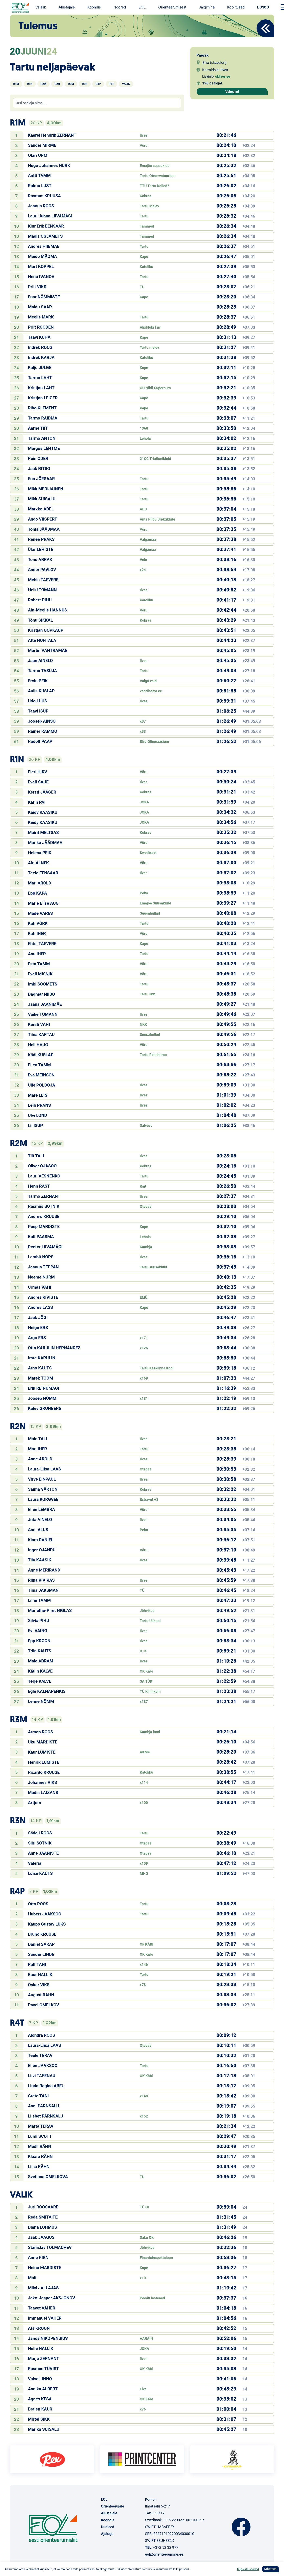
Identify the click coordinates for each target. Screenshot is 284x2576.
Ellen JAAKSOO (43, 2065)
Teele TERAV (40, 2055)
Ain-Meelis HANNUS (47, 610)
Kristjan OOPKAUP (45, 630)
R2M (43, 83)
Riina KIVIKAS (41, 1580)
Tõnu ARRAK (40, 559)
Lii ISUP (35, 1125)
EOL (142, 7)
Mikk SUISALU (42, 498)
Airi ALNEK (38, 862)
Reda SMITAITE (43, 2217)
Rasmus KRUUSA (44, 195)
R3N (84, 83)
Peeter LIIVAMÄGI (45, 1246)
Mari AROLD (39, 883)
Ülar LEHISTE (40, 549)
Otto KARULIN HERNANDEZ (54, 1347)
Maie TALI (37, 1438)
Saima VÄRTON (43, 1489)
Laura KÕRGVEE (43, 1499)
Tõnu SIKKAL (40, 620)
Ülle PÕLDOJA (41, 1085)
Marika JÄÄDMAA (45, 842)
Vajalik (40, 7)
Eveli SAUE (38, 782)
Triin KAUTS (39, 1650)
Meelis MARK (41, 317)
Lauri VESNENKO (44, 1176)
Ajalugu (107, 2534)
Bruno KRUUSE (42, 1934)
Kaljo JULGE (39, 367)
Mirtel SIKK (39, 2419)
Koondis (94, 7)
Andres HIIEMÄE (44, 246)
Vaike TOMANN (43, 1014)
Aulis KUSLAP (41, 690)
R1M (16, 83)
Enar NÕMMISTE (44, 296)
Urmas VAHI (39, 1287)
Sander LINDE (41, 1954)
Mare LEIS (37, 1095)
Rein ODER (38, 458)
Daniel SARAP (41, 1944)
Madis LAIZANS (43, 1792)
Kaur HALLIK (40, 1974)
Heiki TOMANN (42, 589)
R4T (111, 83)
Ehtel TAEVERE (42, 943)
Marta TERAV (40, 2126)
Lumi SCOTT (40, 2136)
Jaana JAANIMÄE (45, 1004)
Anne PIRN (38, 2257)
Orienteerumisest (172, 7)
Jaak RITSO (39, 468)
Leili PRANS (39, 1105)
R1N (29, 83)
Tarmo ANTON (42, 438)
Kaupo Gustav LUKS (47, 1924)
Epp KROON (39, 1640)
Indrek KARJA (41, 357)
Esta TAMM (39, 963)
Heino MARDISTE (44, 2267)
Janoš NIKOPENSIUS (48, 2338)
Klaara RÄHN (40, 2156)
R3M (71, 83)
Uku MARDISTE (43, 1742)
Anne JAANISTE (43, 1853)
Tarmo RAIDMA (43, 418)
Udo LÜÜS (37, 701)
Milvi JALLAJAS (43, 2287)
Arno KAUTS (40, 1368)
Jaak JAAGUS (41, 2237)
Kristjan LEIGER (43, 397)
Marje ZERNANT (43, 2358)
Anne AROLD (40, 1459)
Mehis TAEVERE (43, 579)
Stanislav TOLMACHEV (50, 2247)
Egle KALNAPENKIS (47, 1691)
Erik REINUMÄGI (43, 1388)
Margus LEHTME (44, 448)
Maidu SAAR (40, 307)
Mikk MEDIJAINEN (45, 488)
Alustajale (67, 7)
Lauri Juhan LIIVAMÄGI (50, 216)
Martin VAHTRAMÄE (47, 650)
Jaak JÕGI (38, 1317)
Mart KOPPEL (41, 266)
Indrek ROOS (40, 347)
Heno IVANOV (41, 276)
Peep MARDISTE (44, 1226)
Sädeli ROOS (40, 1833)
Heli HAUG (38, 1044)
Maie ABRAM (40, 1661)
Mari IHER (37, 1448)
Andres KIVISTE (43, 1297)
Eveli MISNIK (40, 974)
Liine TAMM (39, 1600)
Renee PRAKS (41, 539)
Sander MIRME (42, 145)
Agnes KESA (40, 2399)
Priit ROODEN (41, 327)
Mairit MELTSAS (43, 832)
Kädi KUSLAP (41, 1054)
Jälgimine (207, 7)
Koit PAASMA (41, 1236)
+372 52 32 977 (165, 2547)
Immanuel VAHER (45, 2318)
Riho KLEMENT (42, 408)
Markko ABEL (41, 509)
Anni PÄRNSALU (43, 2106)
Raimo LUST (39, 185)
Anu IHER (37, 953)
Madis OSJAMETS (45, 236)
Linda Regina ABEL (46, 2085)
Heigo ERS (38, 1327)
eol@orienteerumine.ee (164, 2554)
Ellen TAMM (39, 1064)
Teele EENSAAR (43, 873)
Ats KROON (39, 2328)
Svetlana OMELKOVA (48, 2176)
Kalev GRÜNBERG (45, 1408)
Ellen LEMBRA (41, 1509)
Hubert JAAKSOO (44, 1914)
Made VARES (40, 913)
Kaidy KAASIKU (43, 812)
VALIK (126, 83)
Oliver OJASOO (42, 1166)
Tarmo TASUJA (42, 670)
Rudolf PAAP (40, 741)
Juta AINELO (40, 1519)
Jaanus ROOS (41, 205)
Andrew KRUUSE (44, 1216)
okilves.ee (222, 76)
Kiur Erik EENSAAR (46, 226)
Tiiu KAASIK (39, 1560)
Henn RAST (39, 1186)
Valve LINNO (40, 2378)
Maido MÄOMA (42, 256)
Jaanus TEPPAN (43, 1267)
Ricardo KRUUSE (44, 1772)
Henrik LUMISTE (43, 1762)
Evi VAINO (37, 1630)
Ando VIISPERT (42, 519)
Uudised (107, 2527)
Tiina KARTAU (41, 1034)
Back (265, 28)
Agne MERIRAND (44, 1570)
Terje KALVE (39, 1681)
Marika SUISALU (43, 2429)
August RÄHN (41, 1994)
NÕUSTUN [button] (270, 2569)
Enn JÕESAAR (41, 478)
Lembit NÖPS (40, 1256)
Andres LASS (40, 1307)
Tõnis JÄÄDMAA (44, 529)
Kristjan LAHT (41, 387)
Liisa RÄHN (39, 2166)
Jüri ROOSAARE (43, 2207)
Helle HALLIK (40, 2348)
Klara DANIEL (40, 1539)
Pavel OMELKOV (43, 2005)
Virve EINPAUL (42, 1479)
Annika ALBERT (43, 2388)
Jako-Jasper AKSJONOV (51, 2298)
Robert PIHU (40, 600)
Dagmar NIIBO (41, 994)
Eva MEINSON (41, 1075)
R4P (98, 83)
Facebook (241, 2527)
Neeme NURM (41, 1277)
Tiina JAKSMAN (43, 1590)
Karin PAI (37, 802)
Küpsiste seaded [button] (248, 2569)
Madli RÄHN (39, 2146)
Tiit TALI (36, 1155)
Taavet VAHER (41, 2308)
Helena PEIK (39, 852)
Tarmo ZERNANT (44, 1196)
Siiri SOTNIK (40, 1843)
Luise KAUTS (40, 1873)
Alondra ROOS (41, 2035)
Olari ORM (37, 155)
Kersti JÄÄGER (42, 792)
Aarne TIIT (38, 428)
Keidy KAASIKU (42, 822)
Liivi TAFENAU (41, 2075)
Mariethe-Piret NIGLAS (50, 1610)
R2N (57, 83)
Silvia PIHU (38, 1620)
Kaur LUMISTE (42, 1752)
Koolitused (236, 7)
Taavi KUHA (39, 337)
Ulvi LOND (37, 1115)
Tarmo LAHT (40, 377)
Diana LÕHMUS (42, 2227)
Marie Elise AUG (43, 903)
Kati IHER (37, 933)
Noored (119, 7)
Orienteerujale (112, 2506)
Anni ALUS (38, 1529)
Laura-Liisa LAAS (44, 1469)
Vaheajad (232, 92)
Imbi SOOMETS (42, 984)
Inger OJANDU (42, 1549)
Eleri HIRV (37, 771)
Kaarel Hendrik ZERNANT (52, 135)
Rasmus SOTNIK (44, 1206)
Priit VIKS (37, 286)
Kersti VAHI (39, 1024)
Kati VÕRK (38, 923)
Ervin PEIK (38, 680)
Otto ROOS (38, 1903)
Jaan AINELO (40, 660)
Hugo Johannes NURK (49, 165)
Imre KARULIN (41, 1357)
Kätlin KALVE (40, 1671)
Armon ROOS (40, 1732)
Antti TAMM (39, 175)
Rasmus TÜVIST (43, 2368)
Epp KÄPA (37, 893)
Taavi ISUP (38, 711)
